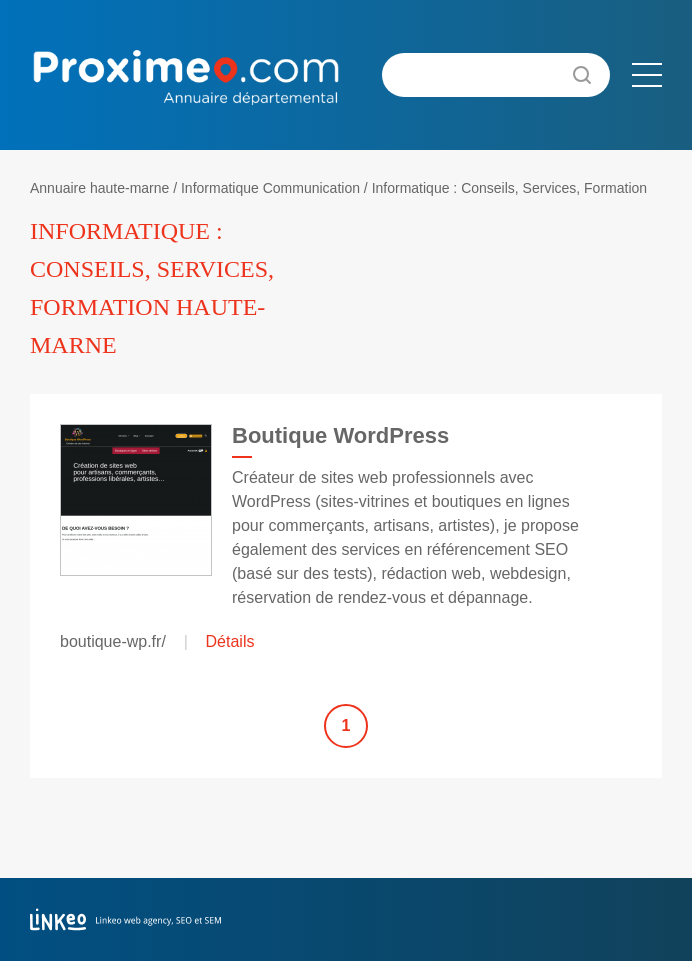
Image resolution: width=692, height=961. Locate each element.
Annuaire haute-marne (99, 188)
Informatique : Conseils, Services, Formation (509, 188)
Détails (230, 641)
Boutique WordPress (340, 435)
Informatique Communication (270, 188)
